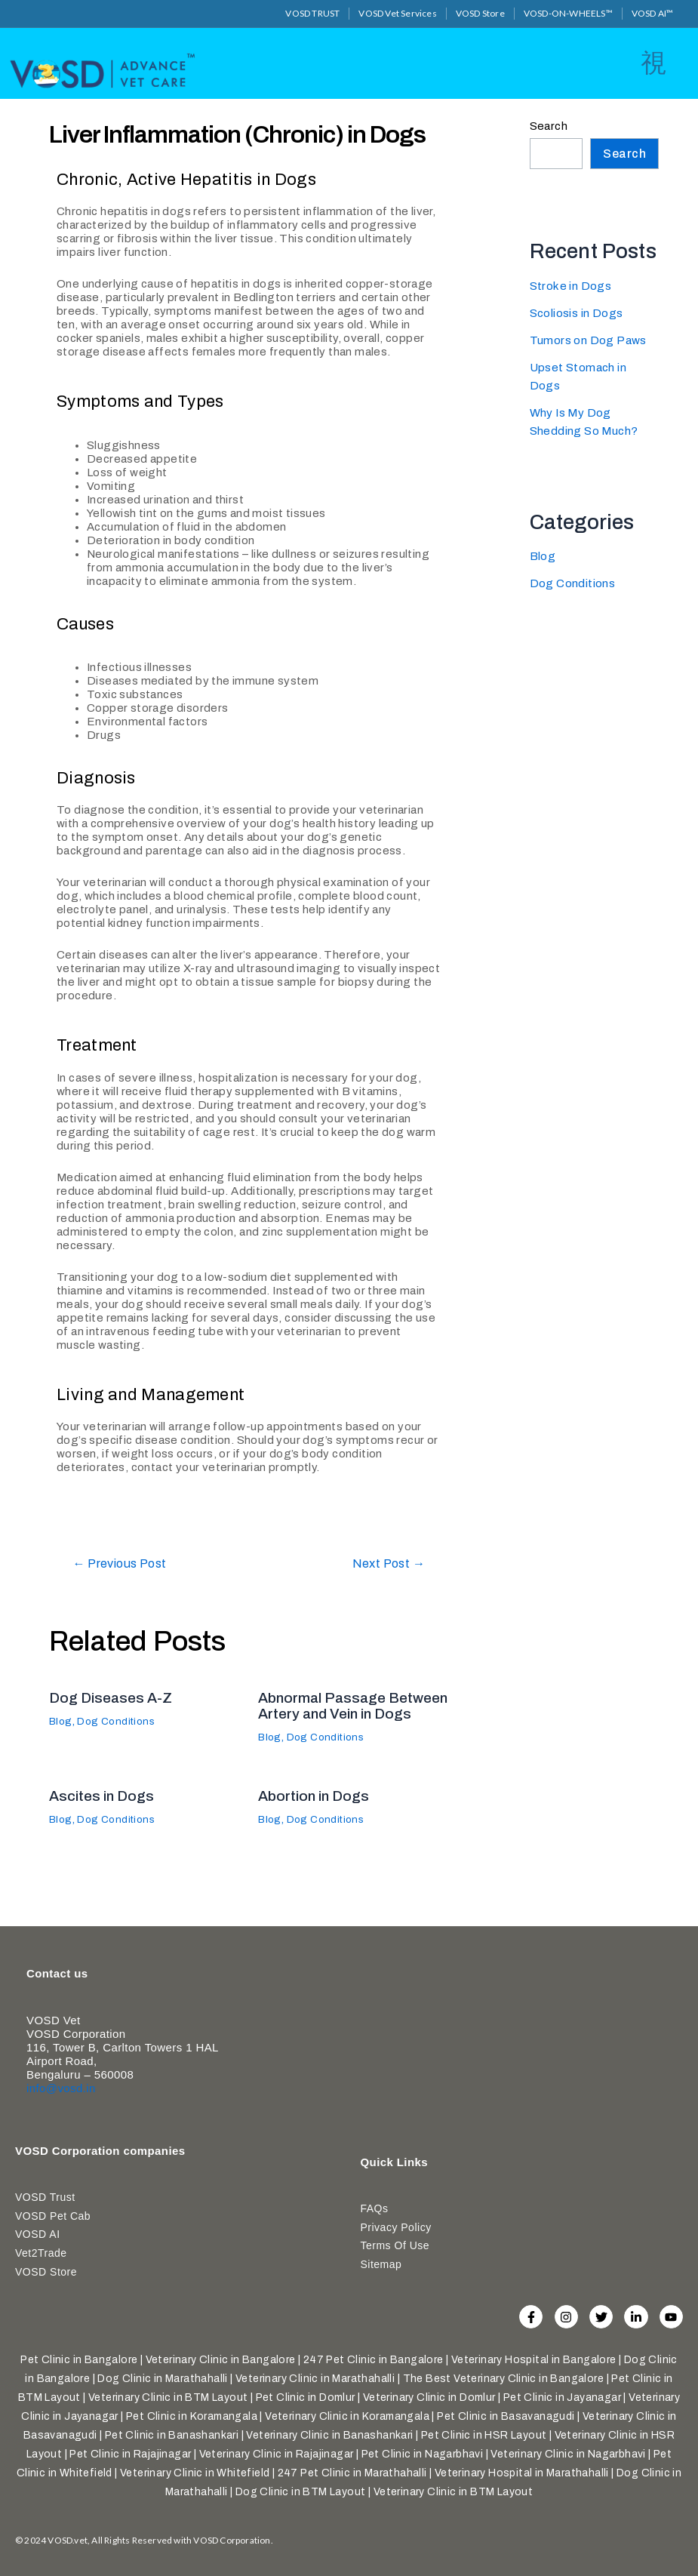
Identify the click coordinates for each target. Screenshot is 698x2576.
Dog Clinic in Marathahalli (162, 2378)
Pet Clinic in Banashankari (171, 2435)
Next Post (384, 1562)
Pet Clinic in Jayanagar (562, 2397)
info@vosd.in (61, 2092)
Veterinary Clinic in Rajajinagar (276, 2454)
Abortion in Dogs (316, 1807)
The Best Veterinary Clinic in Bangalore (503, 2378)
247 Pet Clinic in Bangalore (373, 2359)
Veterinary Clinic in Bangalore (221, 2359)
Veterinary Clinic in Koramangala (347, 2416)
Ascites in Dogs (103, 1807)
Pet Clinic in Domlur (305, 2397)
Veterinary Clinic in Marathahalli (315, 2378)
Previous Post (125, 1562)
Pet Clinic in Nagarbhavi (422, 2454)
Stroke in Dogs (571, 284)
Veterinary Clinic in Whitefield (194, 2473)
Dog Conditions (119, 1719)
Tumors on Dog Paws (589, 338)
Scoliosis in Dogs (577, 311)
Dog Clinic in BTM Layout (300, 2492)
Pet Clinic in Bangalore (78, 2359)
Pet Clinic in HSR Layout (484, 2435)
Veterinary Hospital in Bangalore (534, 2359)
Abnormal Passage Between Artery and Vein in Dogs (349, 1711)
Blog (61, 1719)
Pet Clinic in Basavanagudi (505, 2416)
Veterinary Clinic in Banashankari (329, 2435)
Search (548, 124)
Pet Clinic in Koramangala (191, 2416)
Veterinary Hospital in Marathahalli (522, 2473)
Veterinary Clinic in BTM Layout (168, 2397)
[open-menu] (653, 62)
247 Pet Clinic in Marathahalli (352, 2473)
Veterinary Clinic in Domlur (429, 2397)
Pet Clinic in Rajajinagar (130, 2454)
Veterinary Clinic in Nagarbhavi (567, 2454)
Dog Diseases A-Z (113, 1696)
